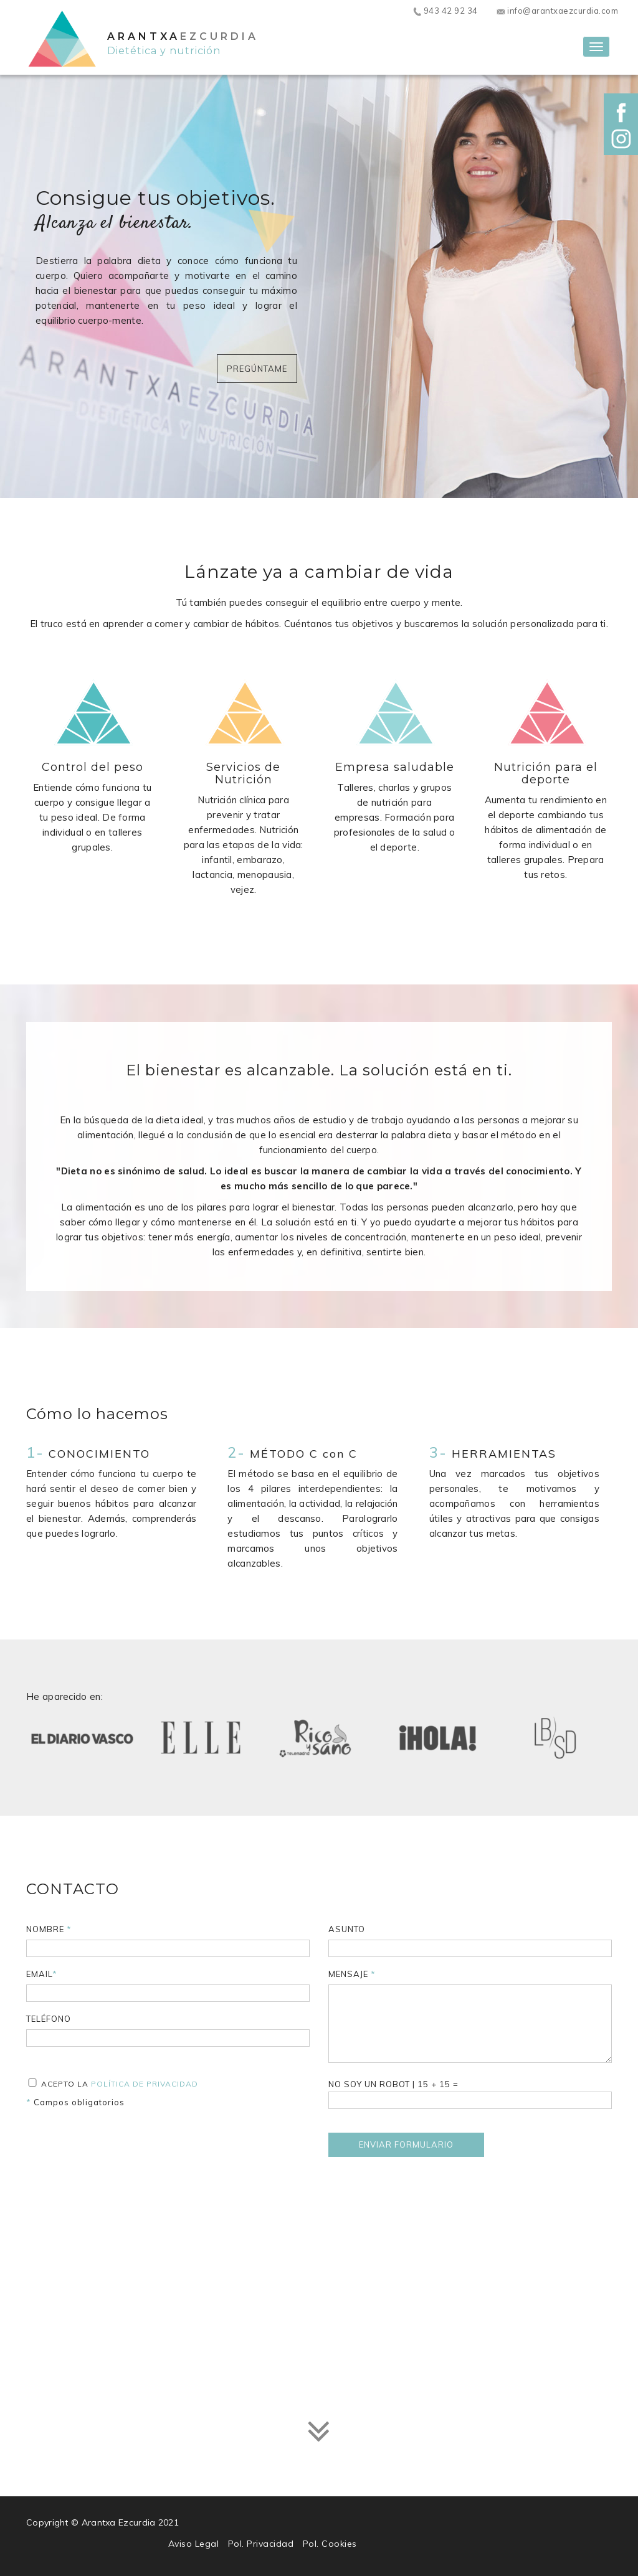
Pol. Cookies (330, 2543)
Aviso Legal (193, 2543)
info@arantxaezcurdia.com (558, 11)
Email (41, 1974)
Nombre (49, 1929)
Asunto (346, 1929)
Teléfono (48, 2019)
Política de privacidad (144, 2083)
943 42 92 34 (445, 11)
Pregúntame (257, 369)
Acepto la (112, 2083)
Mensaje (352, 1974)
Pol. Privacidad (261, 2543)
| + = (470, 2094)
